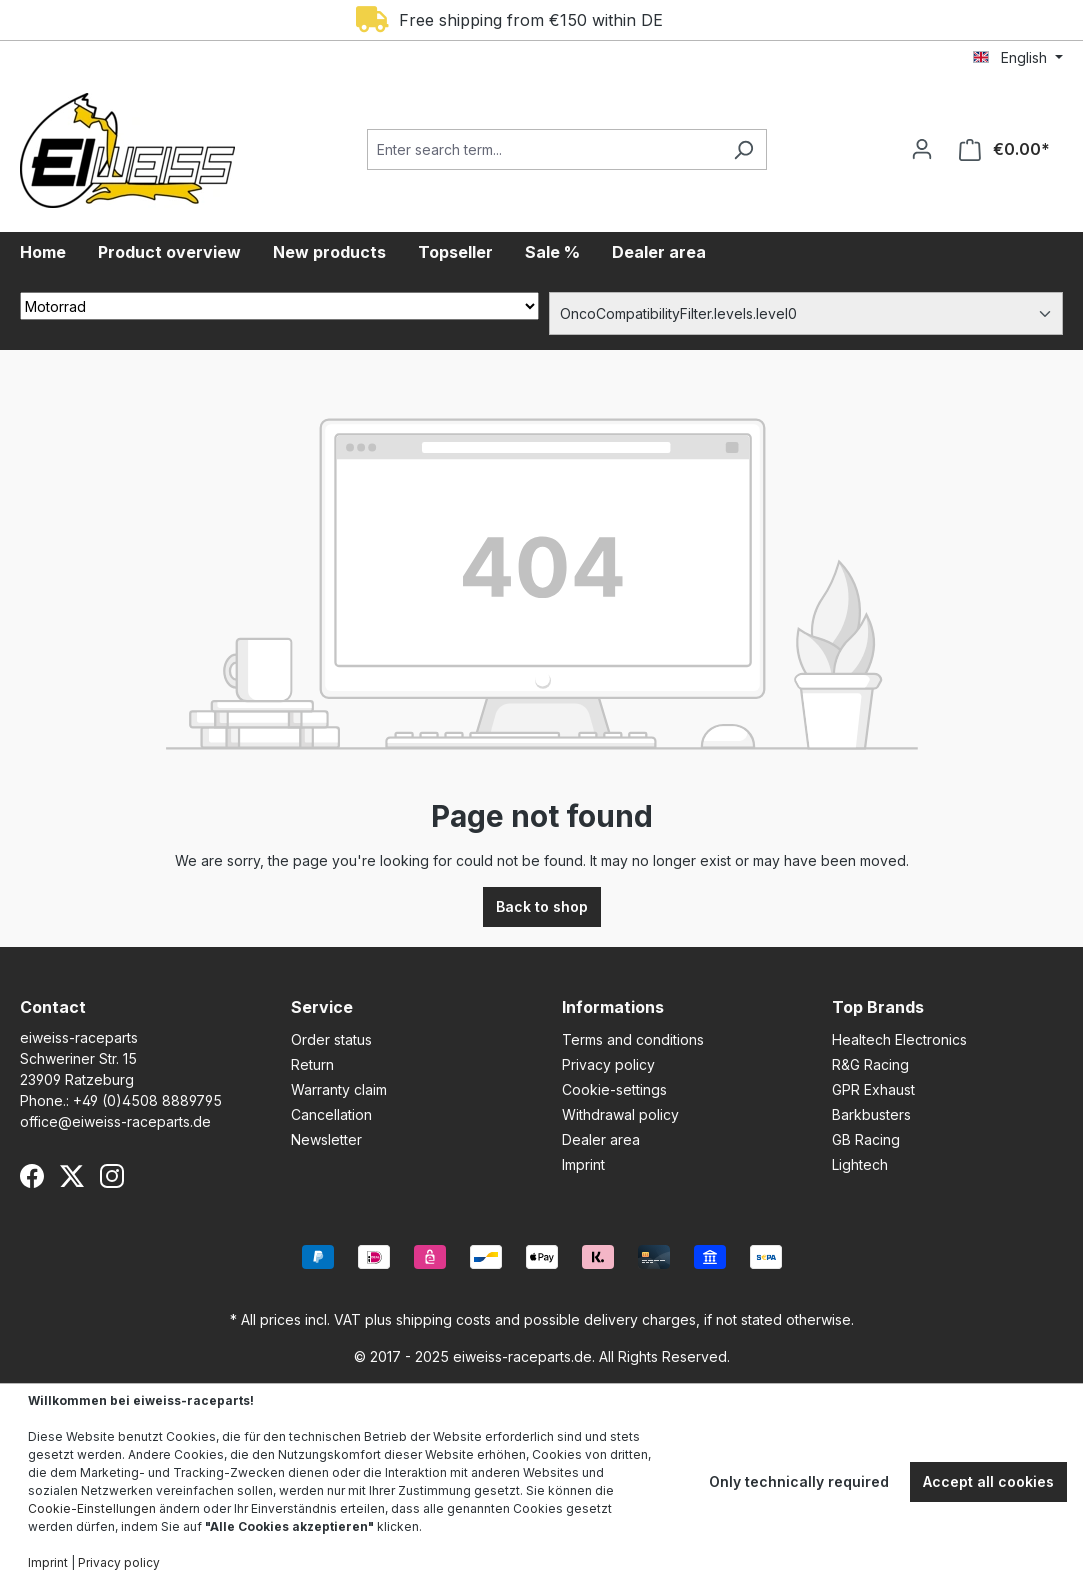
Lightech (860, 1164)
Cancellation (331, 1114)
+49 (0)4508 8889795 (147, 1100)
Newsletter (326, 1139)
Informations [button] (613, 1007)
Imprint (583, 1164)
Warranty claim (339, 1089)
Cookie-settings (614, 1089)
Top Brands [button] (878, 1007)
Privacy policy (608, 1064)
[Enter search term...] (544, 149)
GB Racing (866, 1139)
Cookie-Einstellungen (92, 1508)
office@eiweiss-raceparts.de (115, 1121)
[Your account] (922, 149)
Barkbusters (871, 1114)
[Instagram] (112, 1176)
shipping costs (443, 1319)
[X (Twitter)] (72, 1176)
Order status (331, 1039)
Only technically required (799, 1481)
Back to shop (542, 906)
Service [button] (322, 1007)
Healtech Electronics (899, 1039)
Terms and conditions (633, 1039)
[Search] (743, 149)
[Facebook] (32, 1176)
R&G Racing (870, 1064)
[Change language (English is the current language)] (1018, 58)
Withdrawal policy (620, 1114)
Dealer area (601, 1139)
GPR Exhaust (873, 1089)
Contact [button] (53, 1007)
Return (312, 1064)
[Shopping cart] (1004, 149)
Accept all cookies (988, 1481)
